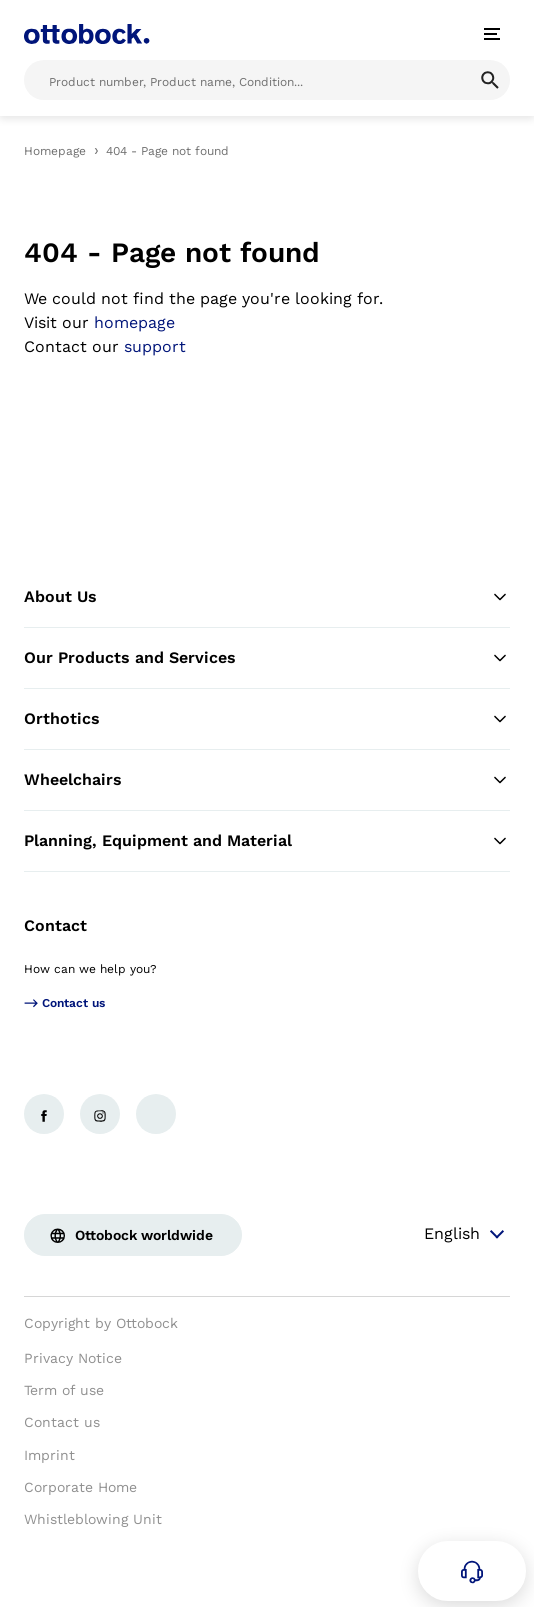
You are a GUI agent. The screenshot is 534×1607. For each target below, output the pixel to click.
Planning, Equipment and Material (267, 841)
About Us (267, 597)
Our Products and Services (267, 658)
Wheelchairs (267, 780)
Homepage (55, 151)
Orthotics (267, 719)
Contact (55, 925)
